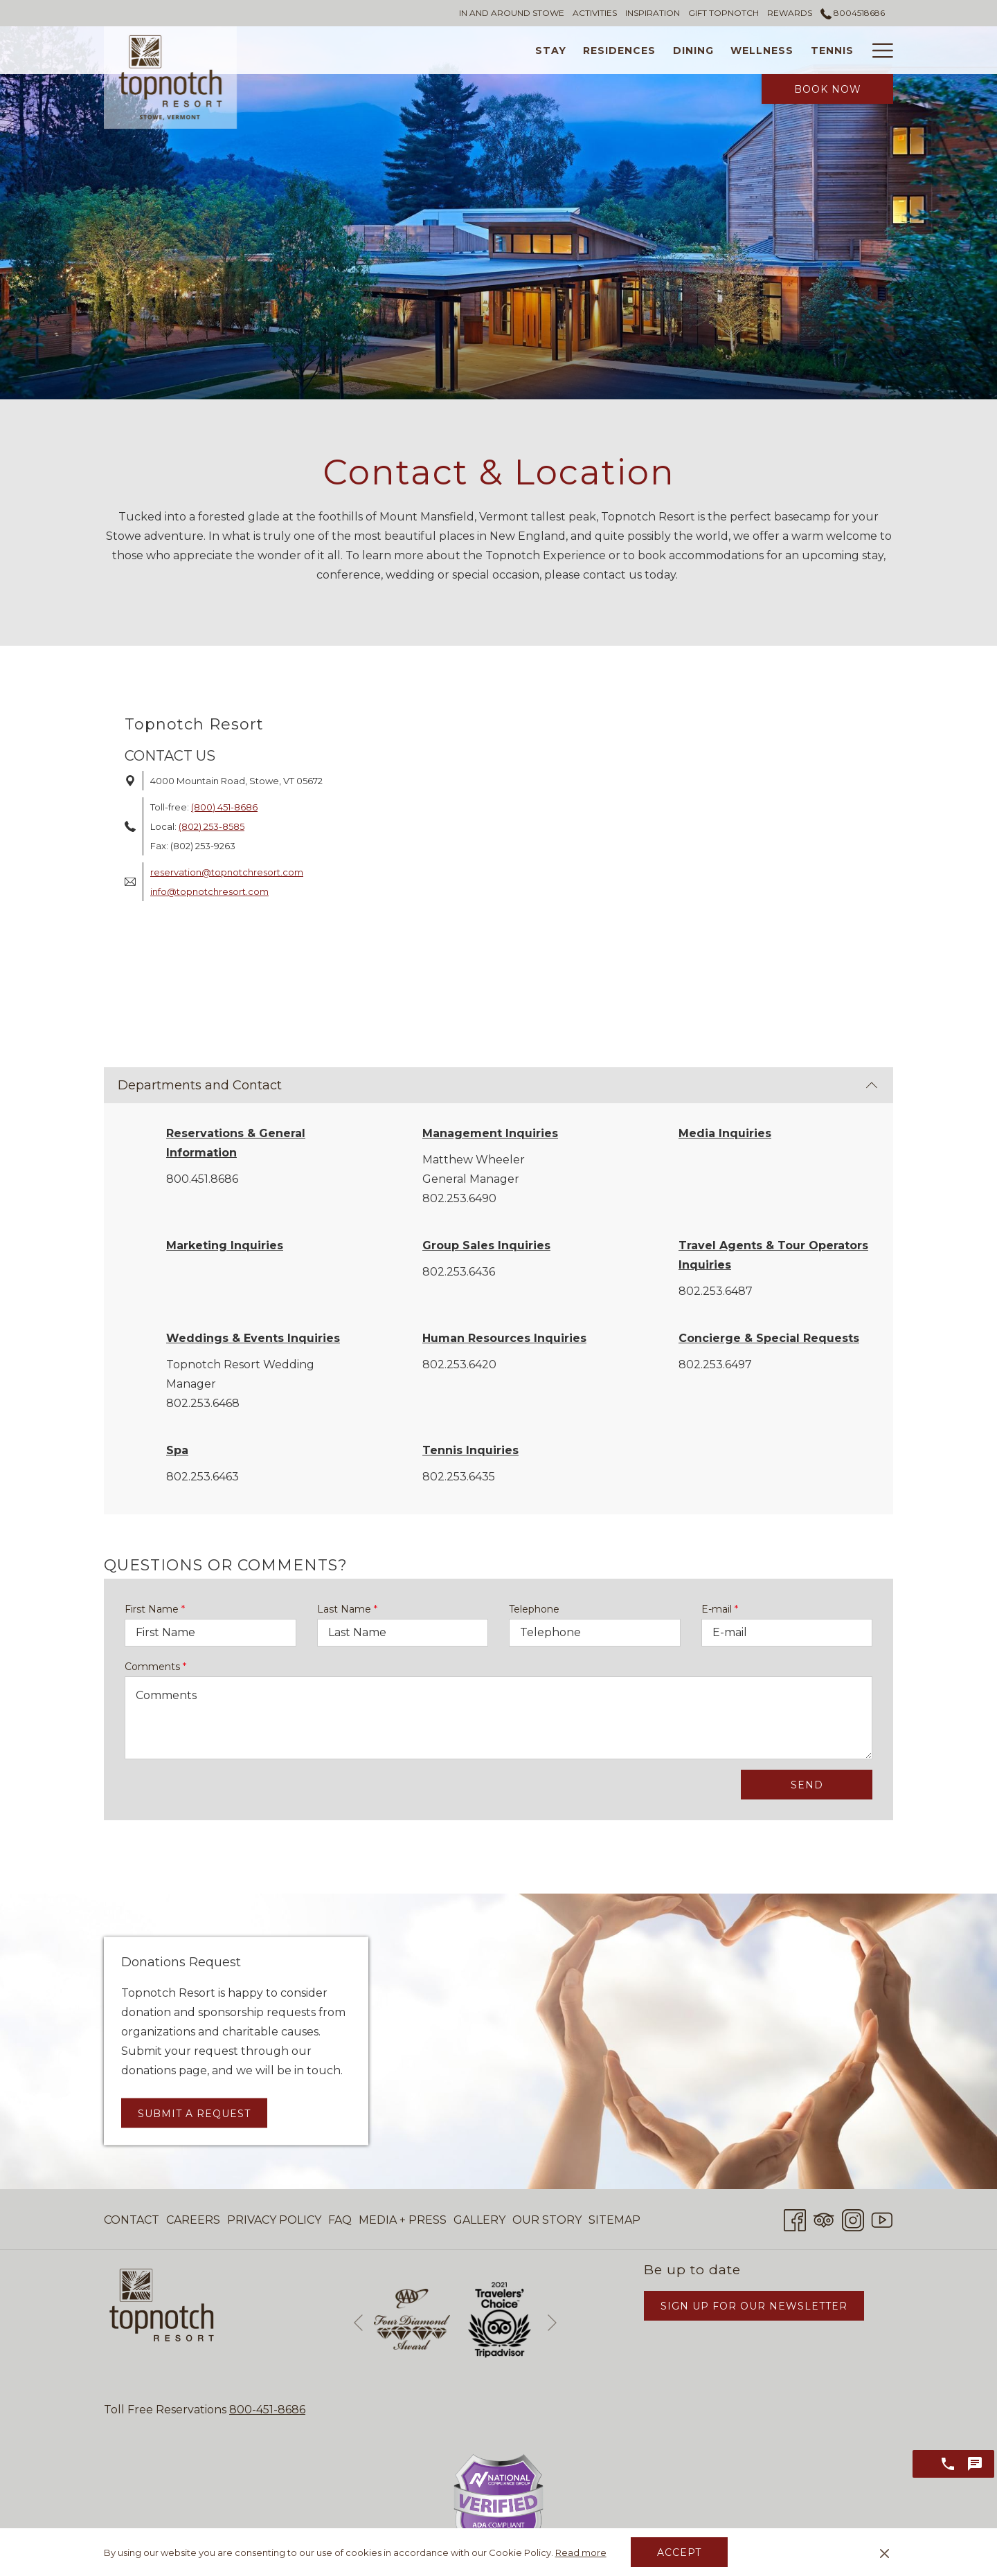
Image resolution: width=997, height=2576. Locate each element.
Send (807, 1785)
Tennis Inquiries (470, 1450)
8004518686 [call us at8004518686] (852, 13)
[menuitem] (133, 2220)
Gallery (479, 2219)
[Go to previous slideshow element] (358, 2322)
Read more (581, 2552)
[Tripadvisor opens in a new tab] (824, 2218)
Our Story (547, 2219)
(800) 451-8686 (224, 807)
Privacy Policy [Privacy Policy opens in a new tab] (274, 2222)
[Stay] (439, 50)
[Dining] (582, 50)
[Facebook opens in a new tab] (795, 2218)
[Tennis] (721, 50)
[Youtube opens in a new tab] (882, 2218)
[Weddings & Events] (822, 50)
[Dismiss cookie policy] (884, 2552)
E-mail (719, 1609)
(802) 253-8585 (211, 826)
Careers (193, 2219)
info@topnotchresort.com (209, 891)
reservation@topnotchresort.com (226, 872)
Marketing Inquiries (224, 1245)
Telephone (534, 1609)
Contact (131, 2219)
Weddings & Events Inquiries (253, 1338)
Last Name (347, 1609)
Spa (177, 1450)
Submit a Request (194, 2113)
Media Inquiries (725, 1133)
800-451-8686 (267, 2409)
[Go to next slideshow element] (552, 2322)
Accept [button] (679, 2552)
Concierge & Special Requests (769, 1338)
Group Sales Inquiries (486, 1245)
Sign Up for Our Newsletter (754, 2306)
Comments (155, 1666)
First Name (155, 1609)
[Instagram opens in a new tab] (853, 2218)
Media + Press (403, 2219)
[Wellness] (651, 50)
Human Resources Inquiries (504, 1338)
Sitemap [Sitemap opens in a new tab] (614, 2222)
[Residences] (509, 50)
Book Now (827, 89)
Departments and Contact (498, 1085)
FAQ (340, 2219)
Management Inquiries (490, 1133)
